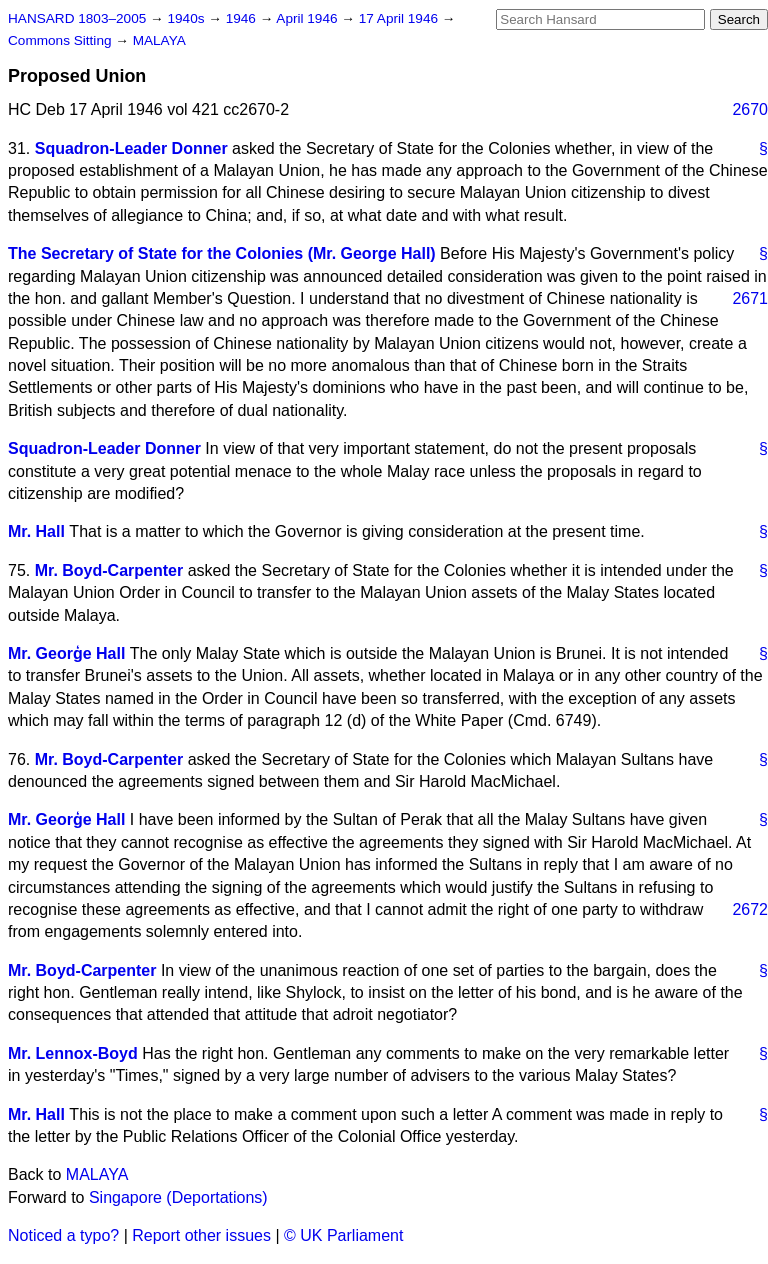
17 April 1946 (400, 18)
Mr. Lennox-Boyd (73, 1053)
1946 (243, 18)
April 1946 (308, 18)
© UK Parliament (343, 1235)
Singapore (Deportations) (178, 1197)
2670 (750, 109)
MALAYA (159, 40)
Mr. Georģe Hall (66, 653)
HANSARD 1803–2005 (77, 18)
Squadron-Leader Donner (131, 148)
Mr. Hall (36, 531)
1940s (187, 18)
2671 (750, 298)
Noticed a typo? (63, 1235)
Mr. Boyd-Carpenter (109, 570)
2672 (750, 909)
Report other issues (201, 1235)
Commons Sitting (61, 40)
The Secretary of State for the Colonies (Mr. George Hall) (222, 253)
